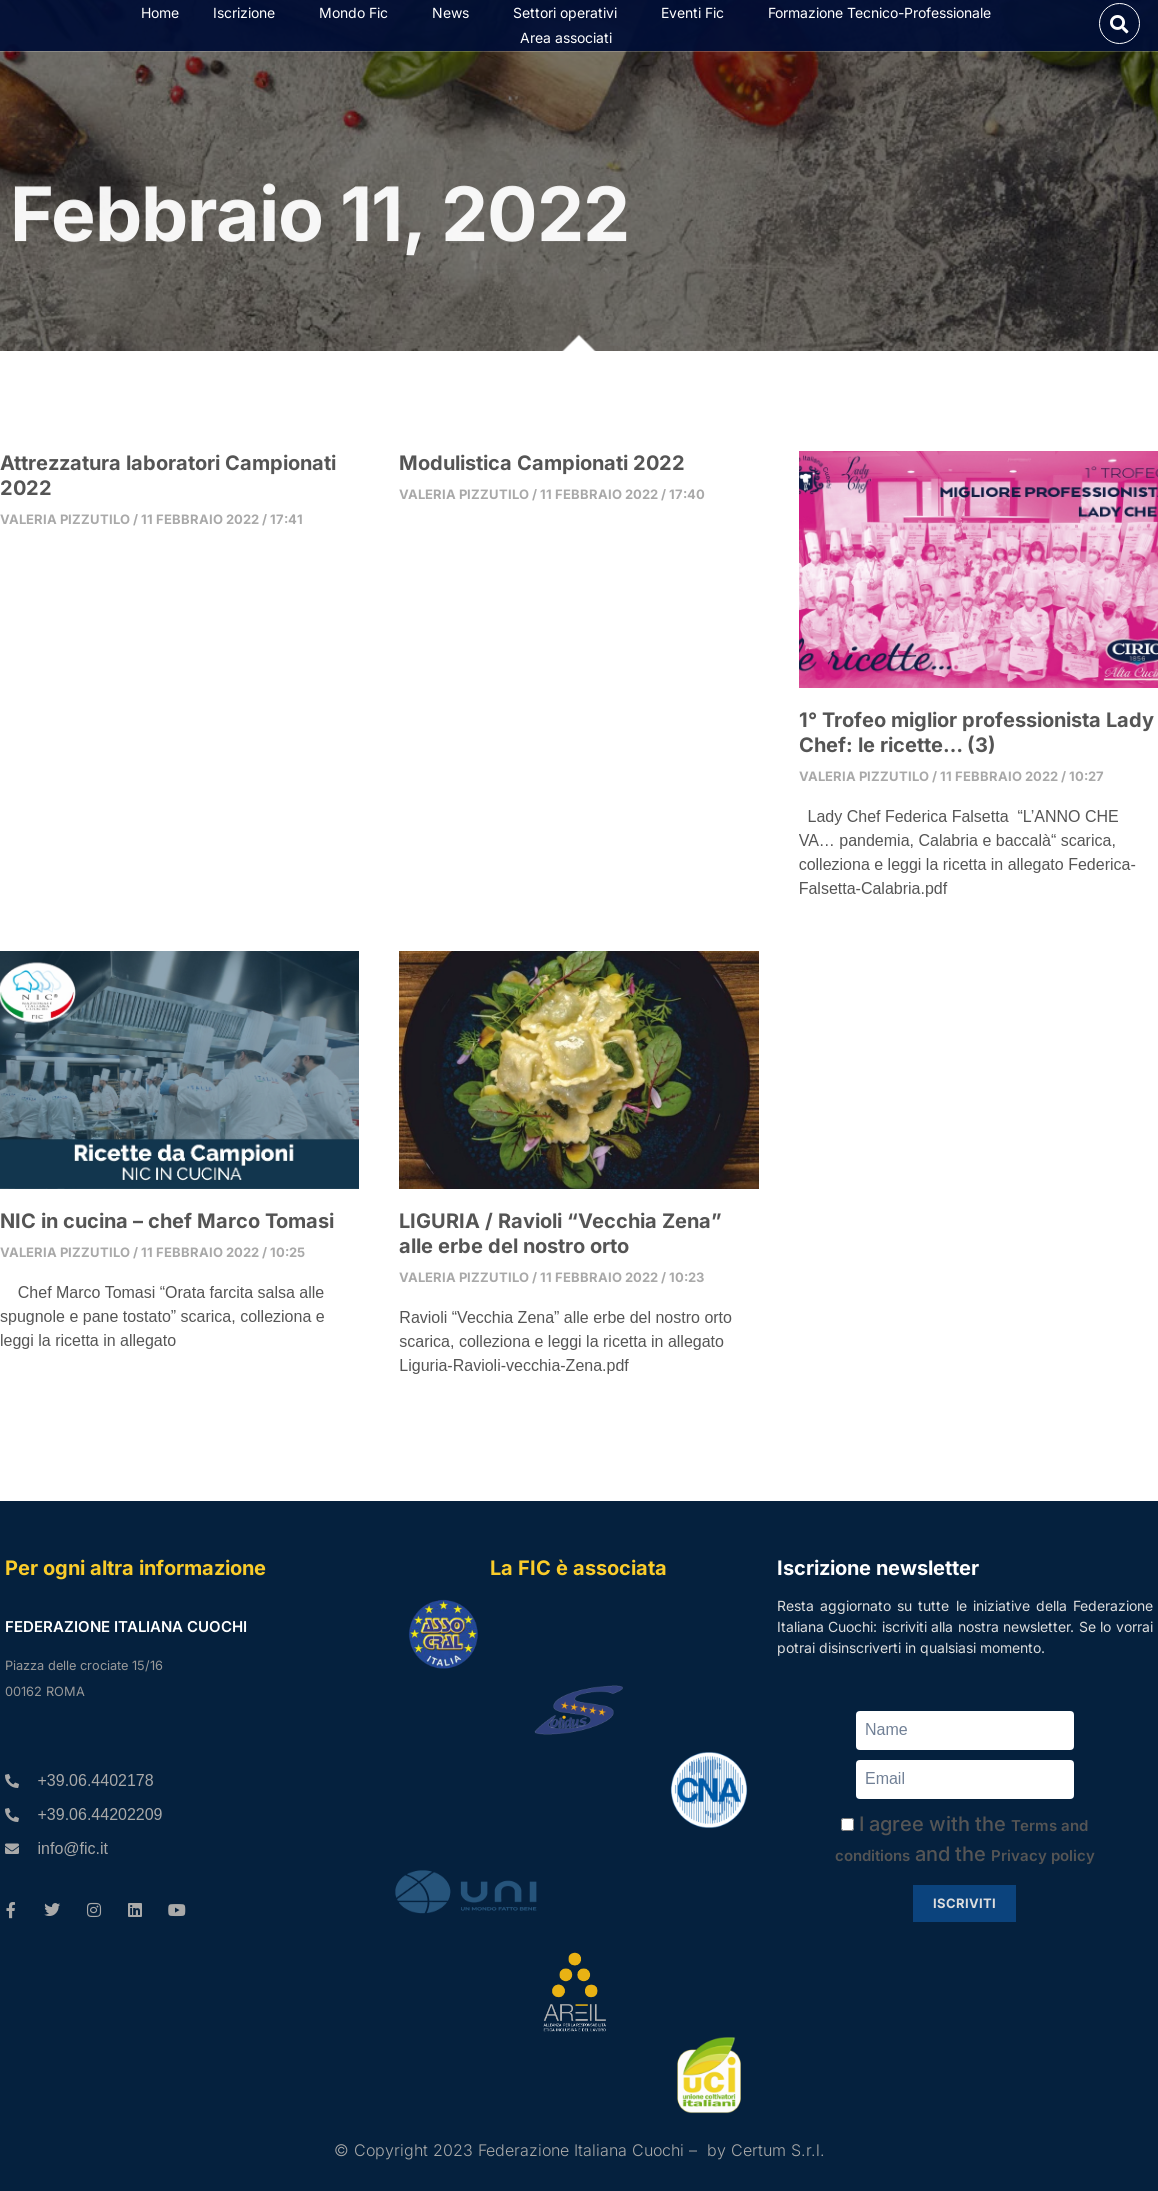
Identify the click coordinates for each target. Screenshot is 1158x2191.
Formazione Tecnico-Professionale (884, 19)
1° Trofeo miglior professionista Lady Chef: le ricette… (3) (976, 744)
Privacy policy (1043, 1855)
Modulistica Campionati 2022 (542, 475)
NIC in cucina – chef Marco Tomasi (167, 1233)
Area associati (571, 44)
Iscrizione (249, 19)
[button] (1119, 29)
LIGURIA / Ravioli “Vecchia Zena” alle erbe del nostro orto (560, 1245)
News (455, 19)
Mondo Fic (358, 19)
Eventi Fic (697, 19)
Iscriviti (964, 1903)
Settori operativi (570, 19)
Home (160, 18)
